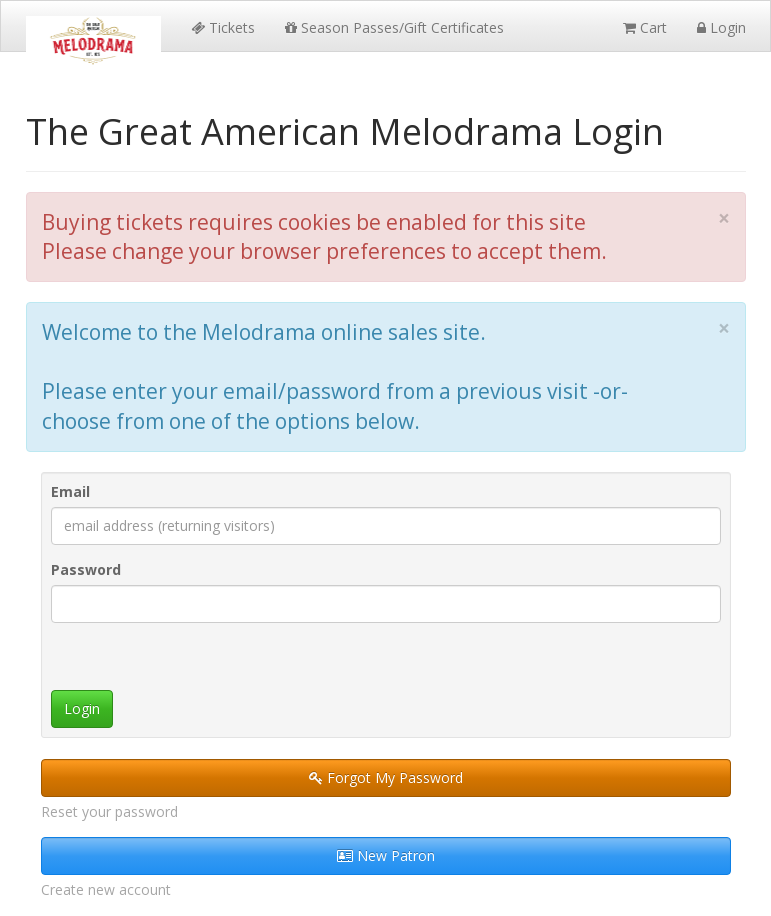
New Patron (386, 855)
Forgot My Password (386, 777)
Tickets (223, 27)
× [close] (724, 218)
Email (70, 491)
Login (721, 27)
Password (86, 569)
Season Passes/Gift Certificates (394, 27)
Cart (645, 27)
